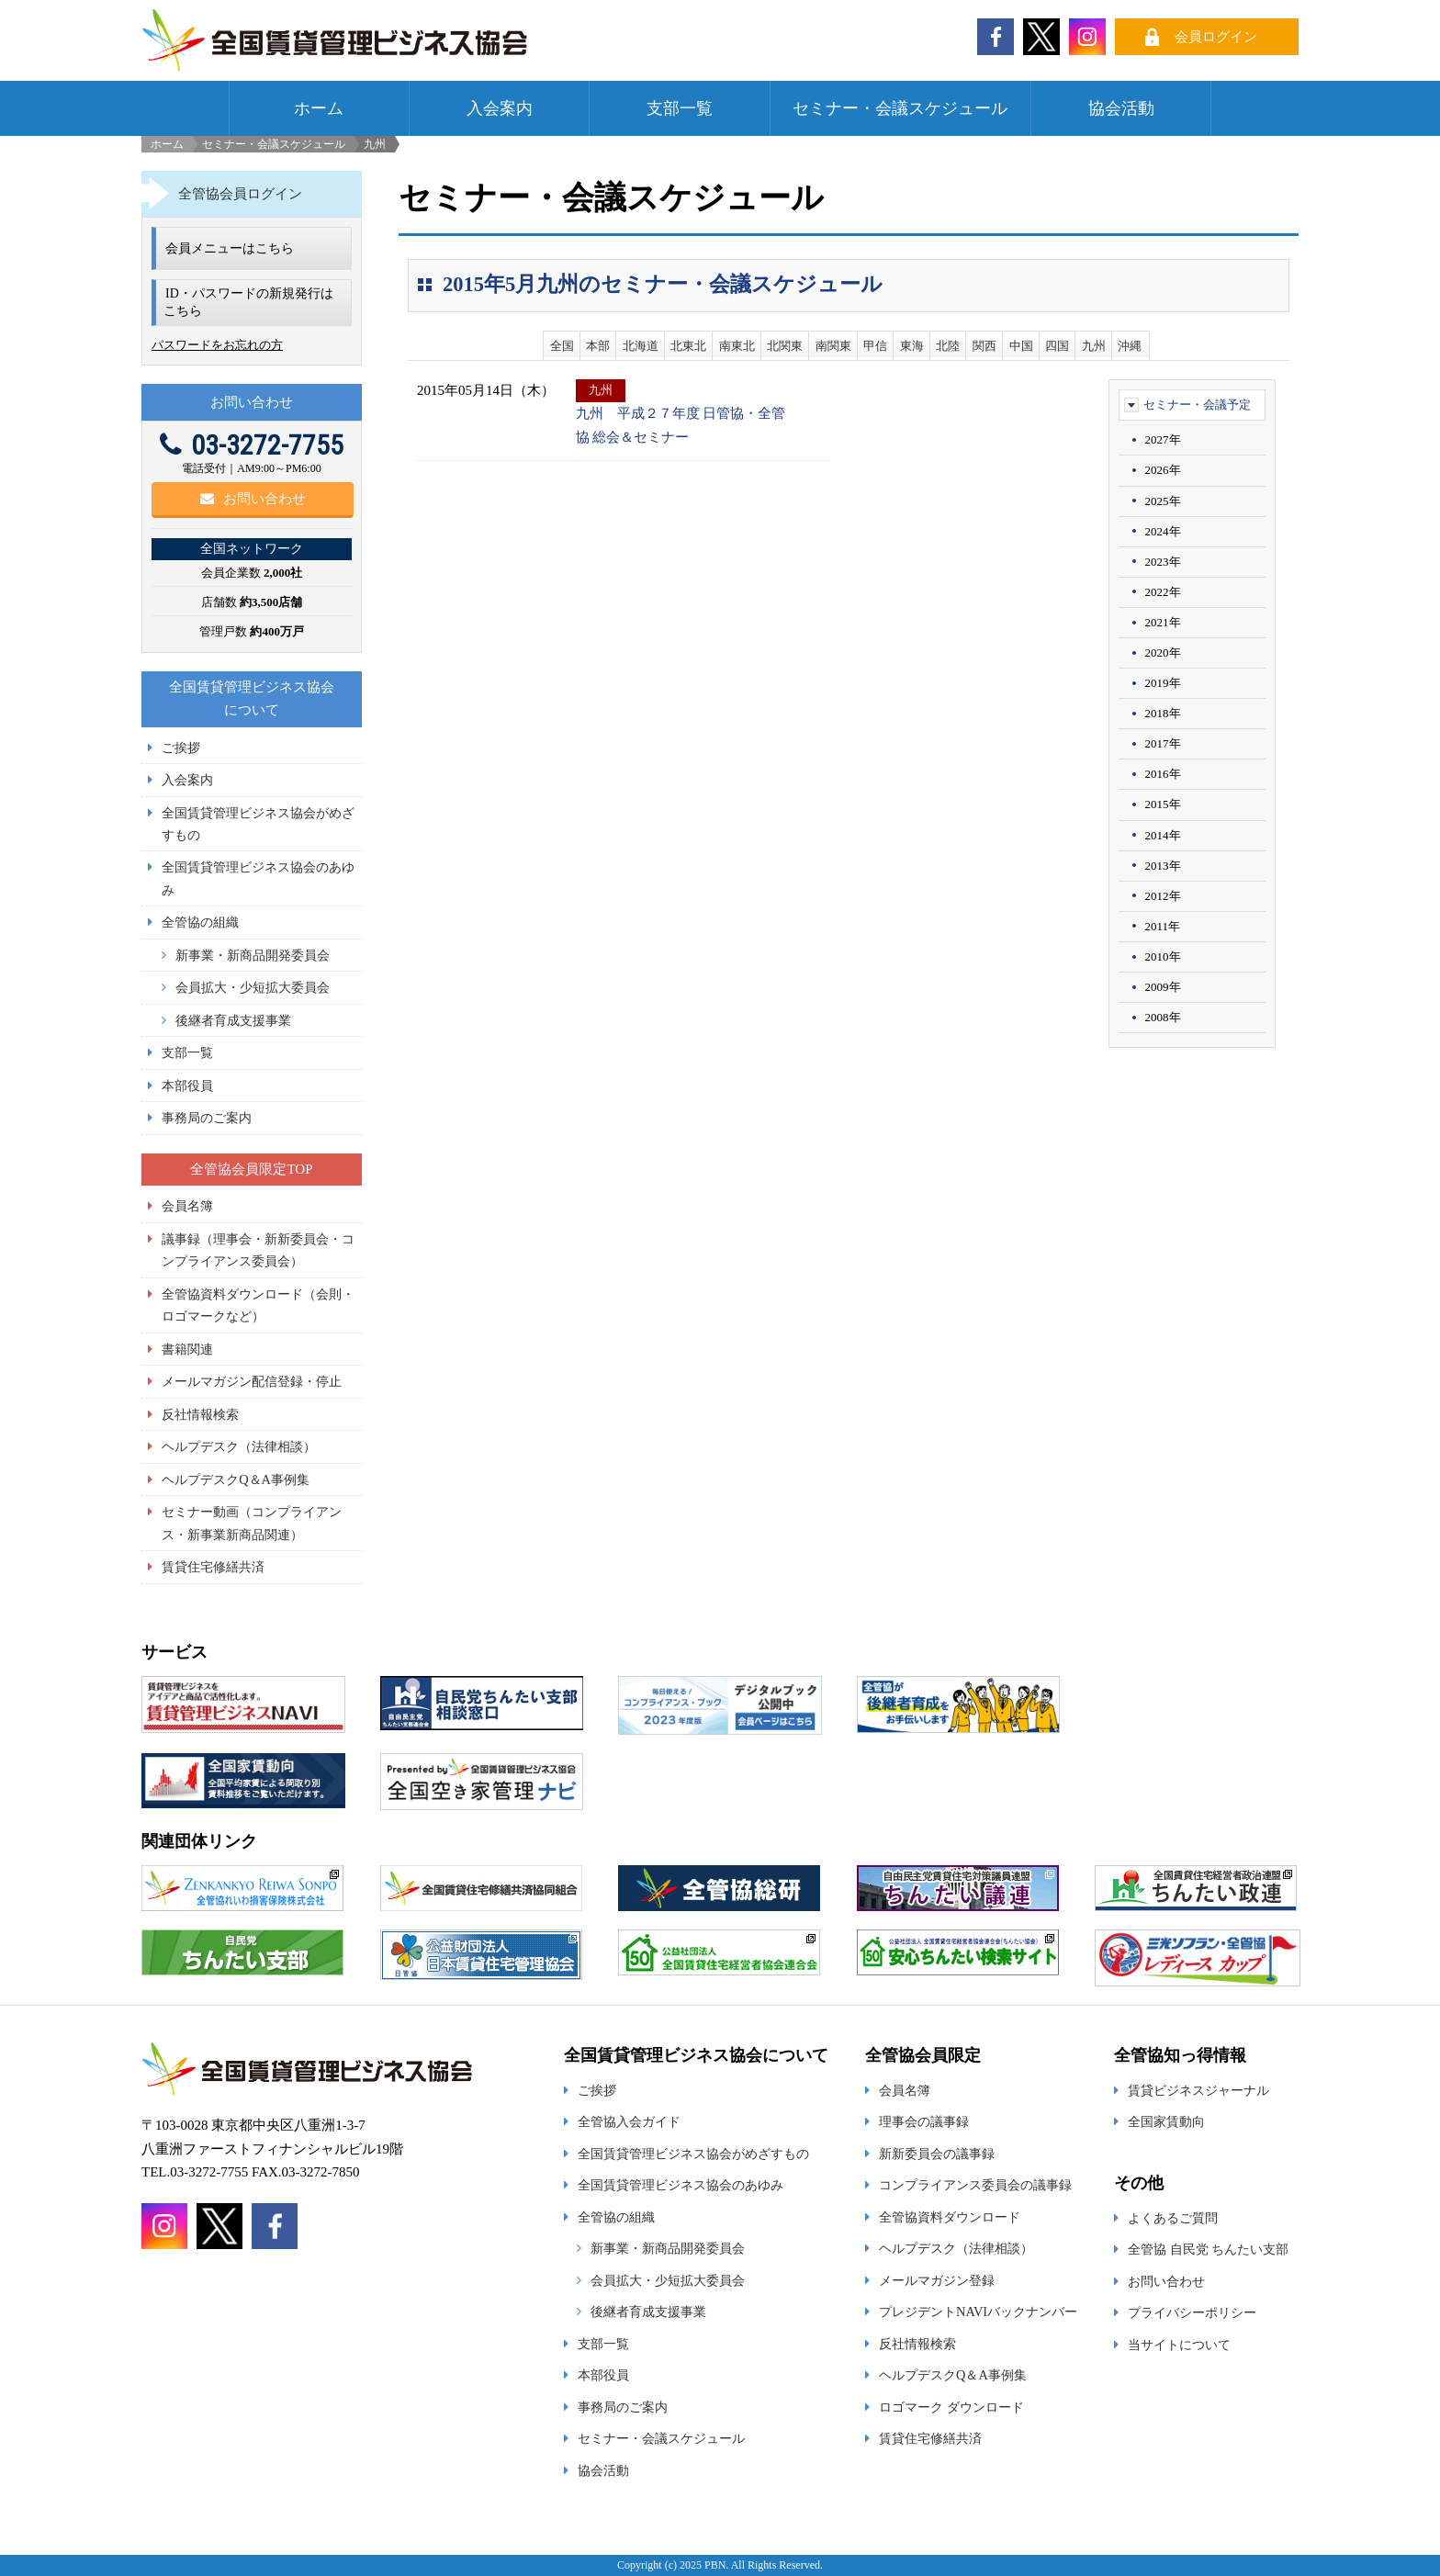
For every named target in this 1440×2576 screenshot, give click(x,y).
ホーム (318, 108)
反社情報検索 (200, 1414)
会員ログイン (1216, 36)
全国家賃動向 (1166, 2121)
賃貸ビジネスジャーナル (1198, 2090)
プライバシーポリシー (1192, 2312)
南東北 (737, 346)
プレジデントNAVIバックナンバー (978, 2311)
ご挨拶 (181, 747)
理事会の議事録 (924, 2121)
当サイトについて (1179, 2344)
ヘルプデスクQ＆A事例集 (235, 1479)
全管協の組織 (200, 922)
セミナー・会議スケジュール (900, 108)
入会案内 (500, 108)
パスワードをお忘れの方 (217, 345)
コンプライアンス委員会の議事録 (975, 2184)
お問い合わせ (253, 498)
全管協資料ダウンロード (949, 2217)
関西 (984, 346)
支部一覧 (680, 108)
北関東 (785, 346)
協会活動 (1121, 108)
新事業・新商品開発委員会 (252, 955)
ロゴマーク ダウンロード (951, 2407)
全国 (562, 346)
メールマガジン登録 (937, 2280)
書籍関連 (187, 1349)
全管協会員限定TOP (251, 1169)
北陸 (948, 346)
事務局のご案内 (207, 1117)
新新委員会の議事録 (937, 2153)
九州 (1094, 346)
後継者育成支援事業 (233, 1020)
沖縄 (1130, 346)
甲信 (875, 346)
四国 (1057, 346)
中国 (1021, 346)
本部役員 (187, 1085)
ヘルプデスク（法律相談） (239, 1446)
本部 (598, 346)
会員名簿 (187, 1205)
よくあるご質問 (1173, 2217)
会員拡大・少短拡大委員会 (252, 987)
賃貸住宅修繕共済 (213, 1566)
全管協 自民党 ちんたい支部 (1208, 2249)
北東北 (688, 346)
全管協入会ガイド (629, 2121)
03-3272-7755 (251, 445)
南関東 (833, 346)
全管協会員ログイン (240, 193)
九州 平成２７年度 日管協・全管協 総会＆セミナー (681, 425)
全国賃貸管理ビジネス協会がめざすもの (693, 2153)
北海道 (640, 346)
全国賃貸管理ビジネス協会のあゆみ (680, 2184)
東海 (912, 346)
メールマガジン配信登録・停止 (252, 1381)
